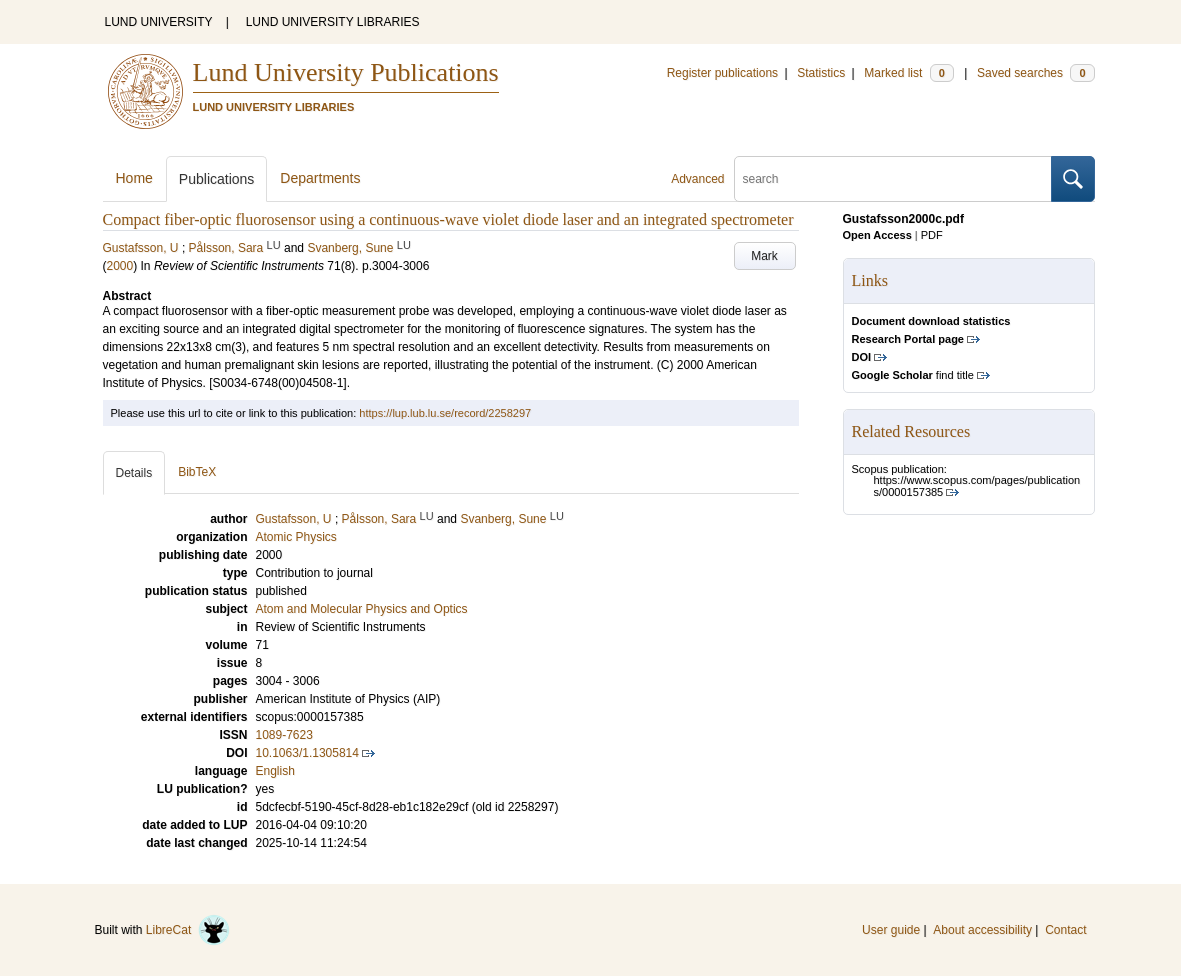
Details (134, 473)
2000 (120, 266)
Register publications (722, 73)
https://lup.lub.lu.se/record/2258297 (445, 413)
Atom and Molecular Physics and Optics (362, 609)
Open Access (877, 235)
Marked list (908, 73)
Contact (1065, 930)
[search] (893, 179)
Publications (217, 179)
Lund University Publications (346, 72)
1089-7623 (284, 735)
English (275, 771)
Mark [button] (764, 256)
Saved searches (1036, 73)
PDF (932, 235)
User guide (891, 930)
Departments (320, 178)
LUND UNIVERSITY (159, 22)
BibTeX (197, 472)
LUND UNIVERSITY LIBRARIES (333, 22)
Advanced (697, 179)
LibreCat (188, 930)
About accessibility (982, 930)
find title (913, 375)
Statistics (821, 73)
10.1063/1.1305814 (307, 753)
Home (134, 178)
